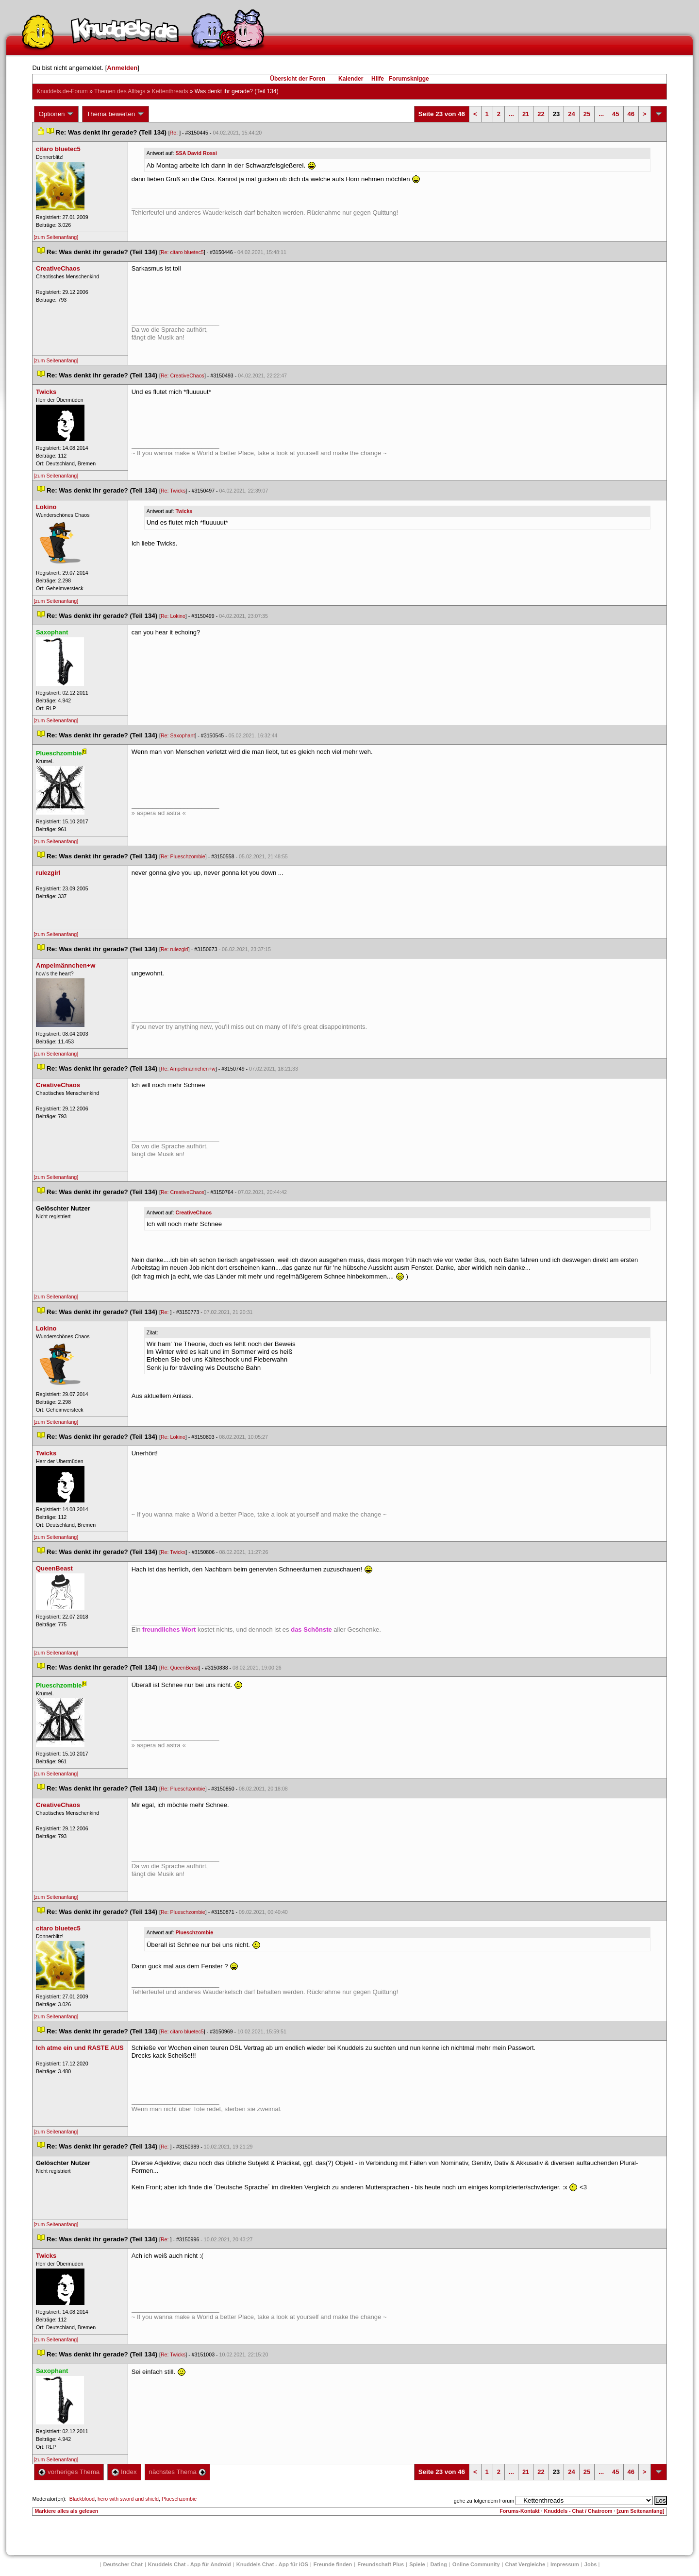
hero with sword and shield (128, 2499)
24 (571, 114)
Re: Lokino (173, 616)
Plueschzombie (195, 1932)
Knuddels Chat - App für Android (189, 2564)
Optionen (56, 114)
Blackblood (82, 2499)
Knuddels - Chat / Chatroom (578, 2511)
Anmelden (122, 67)
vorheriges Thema (69, 2471)
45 (615, 114)
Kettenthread (170, 91)
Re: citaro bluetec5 (182, 252)
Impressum (564, 2564)
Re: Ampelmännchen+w (188, 1069)
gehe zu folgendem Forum (484, 2501)
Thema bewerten (115, 114)
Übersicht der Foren (297, 78)
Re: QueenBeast (180, 1668)
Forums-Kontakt (519, 2511)
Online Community (476, 2564)
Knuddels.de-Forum (61, 91)
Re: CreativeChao (182, 375)
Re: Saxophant (178, 735)
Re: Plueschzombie (183, 856)
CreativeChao (194, 1212)
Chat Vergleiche (525, 2564)
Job (590, 2564)
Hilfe (377, 78)
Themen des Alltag (119, 91)
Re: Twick (173, 491)
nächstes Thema (177, 2471)
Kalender (350, 78)
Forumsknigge (409, 78)
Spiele (417, 2564)
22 (540, 114)
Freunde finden (333, 2564)
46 (631, 114)
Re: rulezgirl (174, 949)
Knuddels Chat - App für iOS (272, 2564)
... (511, 114)
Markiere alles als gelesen (66, 2511)
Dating (439, 2564)
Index (124, 2471)
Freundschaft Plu (380, 2564)
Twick (184, 511)
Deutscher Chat (123, 2564)
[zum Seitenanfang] (55, 237)
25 (586, 114)
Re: (175, 133)
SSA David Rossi (196, 153)
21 (525, 114)
